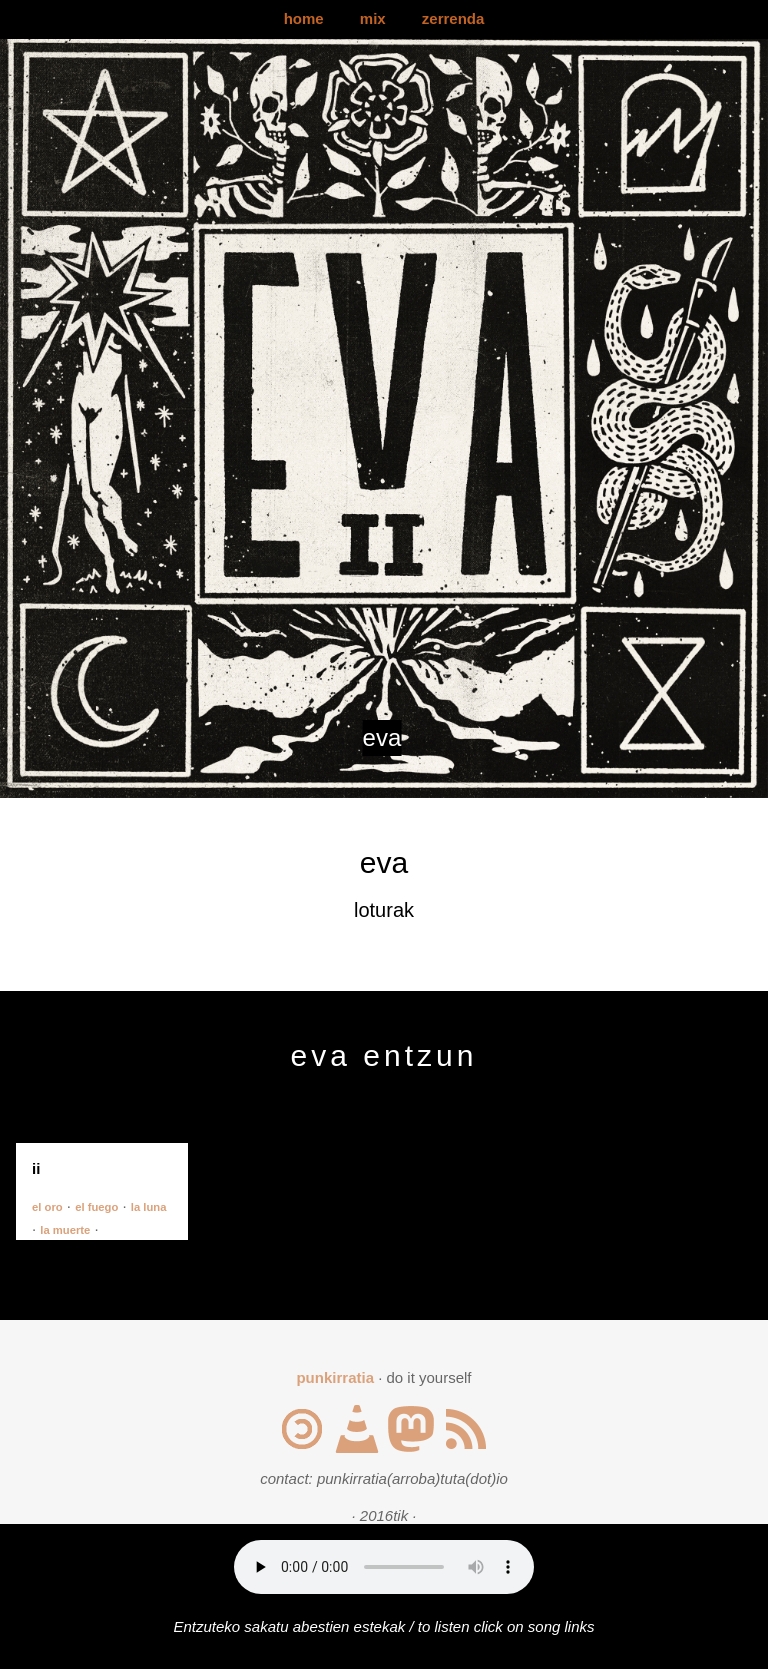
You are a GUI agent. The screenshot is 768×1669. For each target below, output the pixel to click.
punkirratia (335, 1377)
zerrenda (453, 18)
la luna (149, 1207)
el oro (47, 1207)
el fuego (96, 1207)
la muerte (65, 1230)
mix (373, 18)
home (304, 18)
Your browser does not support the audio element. (384, 1567)
